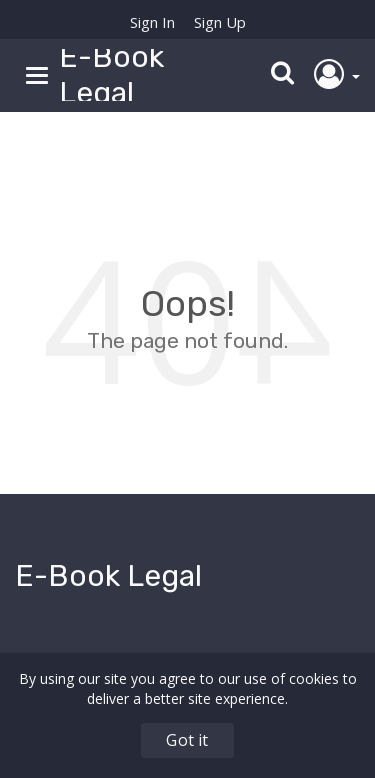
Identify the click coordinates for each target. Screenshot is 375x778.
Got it (187, 740)
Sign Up (220, 22)
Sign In (152, 22)
